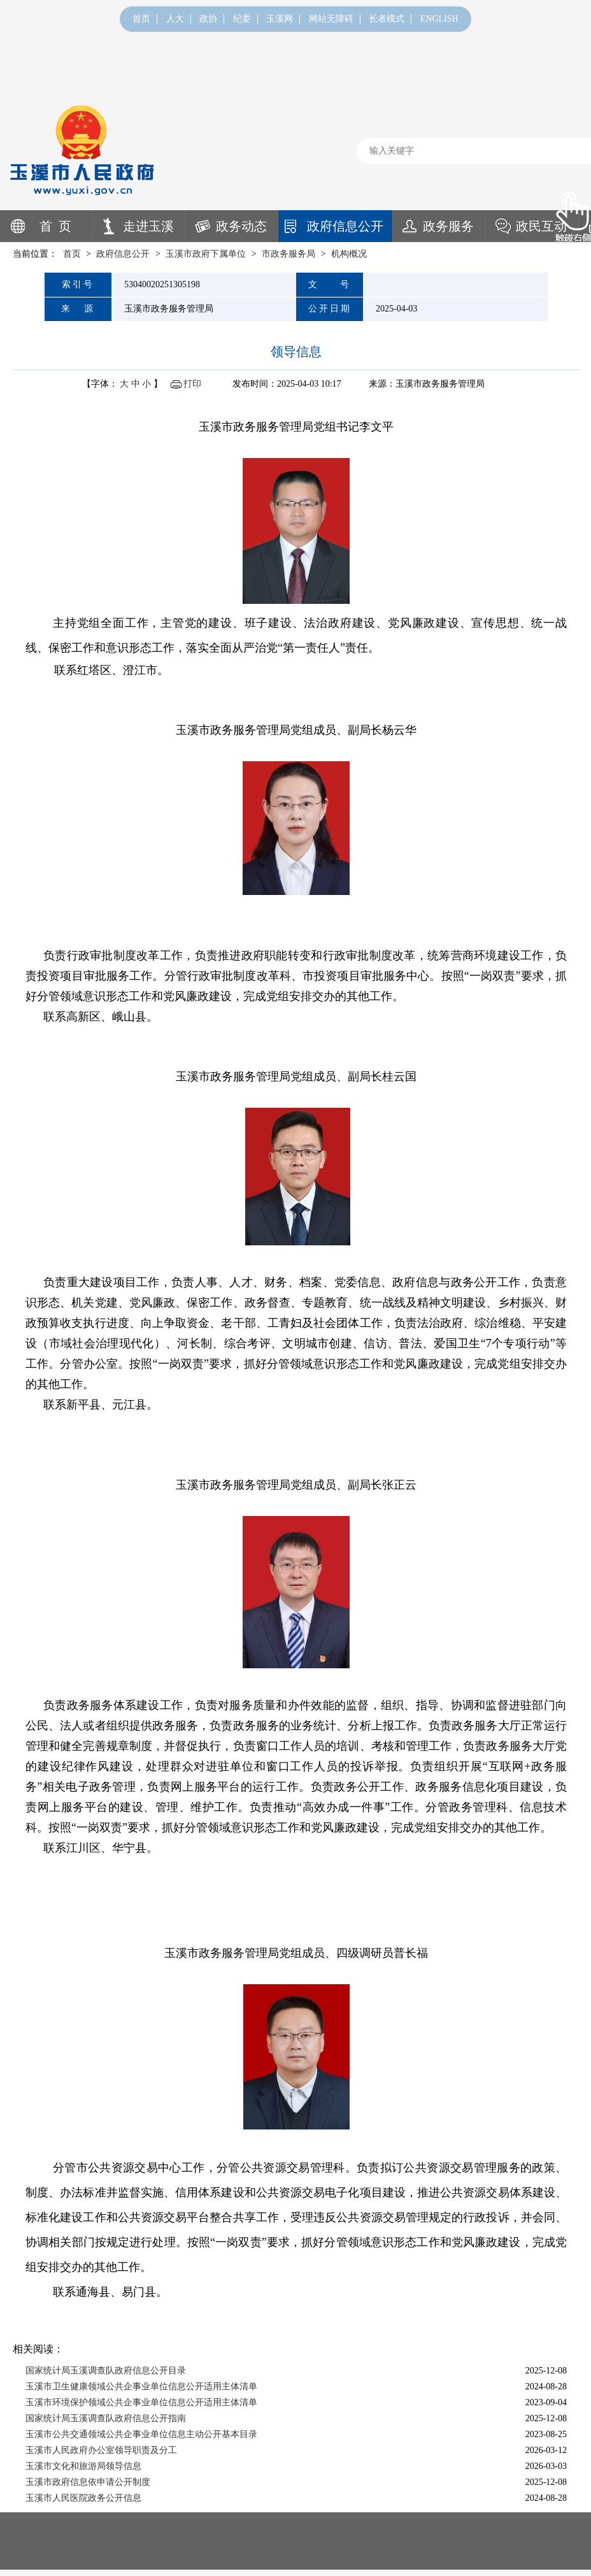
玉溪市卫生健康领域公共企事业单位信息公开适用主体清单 (141, 2386)
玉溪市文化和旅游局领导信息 (83, 2466)
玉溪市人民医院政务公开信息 (83, 2498)
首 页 (55, 226)
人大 (175, 19)
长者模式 (386, 19)
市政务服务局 (288, 254)
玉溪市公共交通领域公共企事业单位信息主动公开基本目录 (141, 2434)
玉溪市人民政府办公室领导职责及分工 (101, 2450)
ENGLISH (439, 19)
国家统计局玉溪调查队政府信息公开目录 (105, 2370)
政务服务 (448, 226)
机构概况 (349, 254)
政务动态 (241, 226)
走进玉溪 (148, 226)
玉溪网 (279, 19)
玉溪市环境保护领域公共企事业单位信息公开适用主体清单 (141, 2402)
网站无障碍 (331, 19)
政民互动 (541, 226)
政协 (208, 19)
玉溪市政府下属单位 (206, 254)
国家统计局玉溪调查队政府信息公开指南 (105, 2418)
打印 (192, 384)
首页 (141, 19)
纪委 (242, 19)
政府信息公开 (345, 226)
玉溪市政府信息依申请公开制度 (87, 2482)
